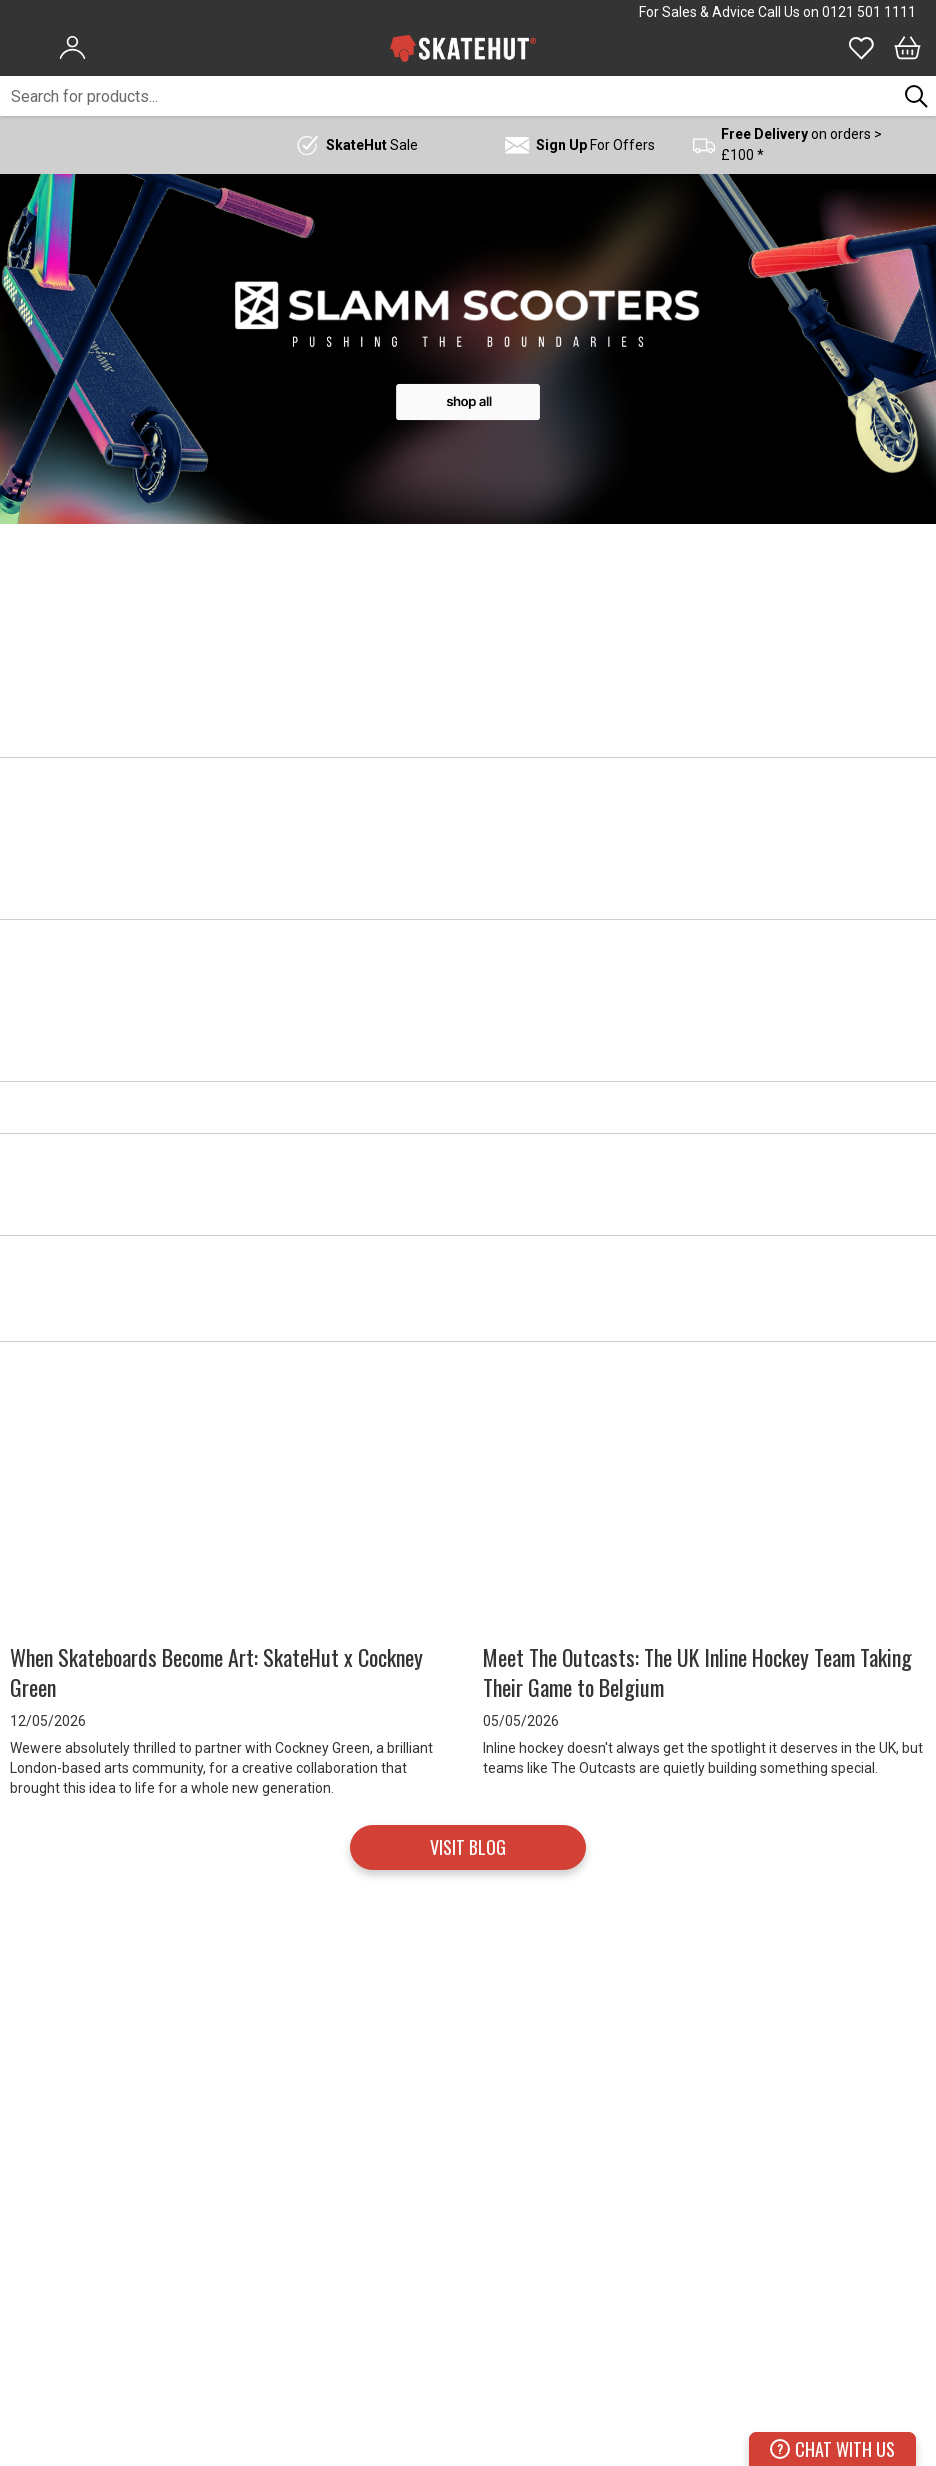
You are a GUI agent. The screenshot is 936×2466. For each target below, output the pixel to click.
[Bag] (907, 48)
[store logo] (463, 48)
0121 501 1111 (869, 12)
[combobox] (448, 96)
